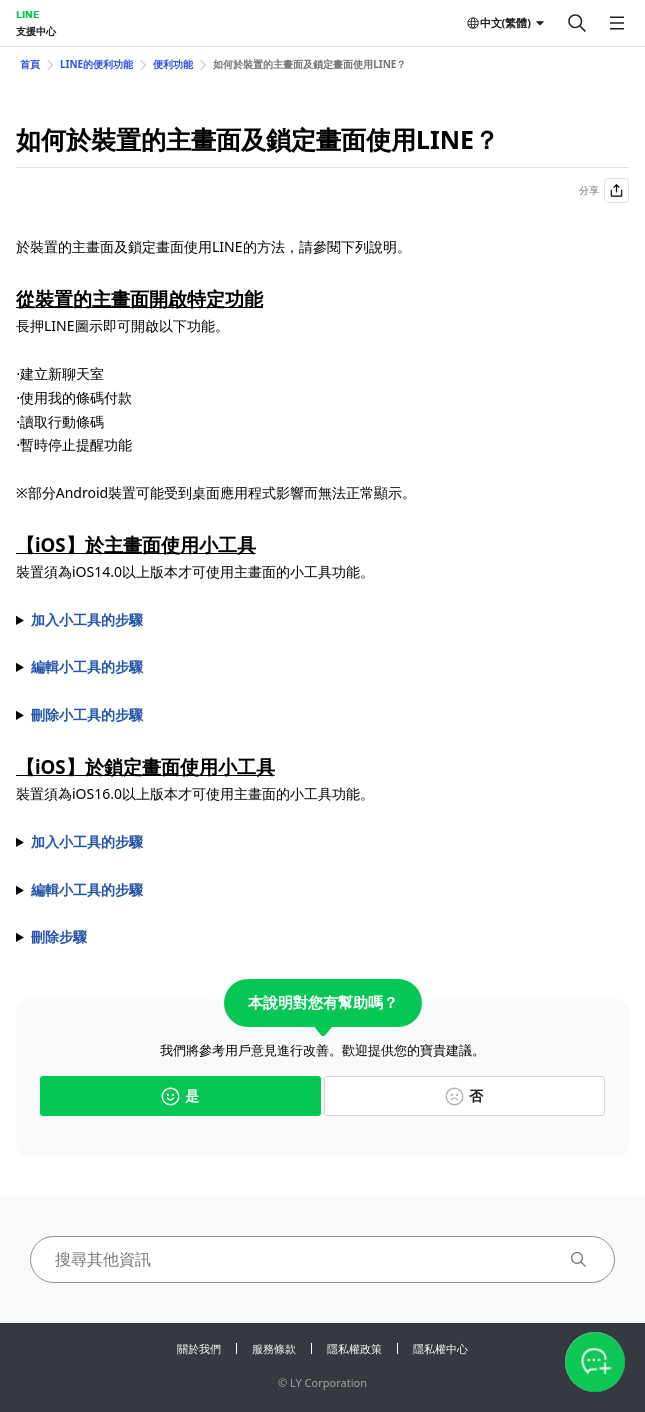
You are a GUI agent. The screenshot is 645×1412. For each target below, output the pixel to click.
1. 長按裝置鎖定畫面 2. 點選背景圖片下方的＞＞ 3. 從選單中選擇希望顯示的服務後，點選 (322, 890)
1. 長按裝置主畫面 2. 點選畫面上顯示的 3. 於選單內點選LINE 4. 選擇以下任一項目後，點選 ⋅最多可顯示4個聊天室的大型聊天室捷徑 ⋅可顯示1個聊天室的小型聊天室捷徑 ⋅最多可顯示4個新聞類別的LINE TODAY (322, 620)
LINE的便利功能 (96, 64)
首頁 (30, 64)
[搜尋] (577, 23)
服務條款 (274, 1348)
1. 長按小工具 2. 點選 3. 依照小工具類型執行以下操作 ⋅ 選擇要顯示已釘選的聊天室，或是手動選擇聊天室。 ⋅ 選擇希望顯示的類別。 (322, 667)
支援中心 (36, 31)
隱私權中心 (440, 1348)
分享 (604, 190)
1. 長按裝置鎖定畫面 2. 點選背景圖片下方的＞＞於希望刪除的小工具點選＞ (322, 937)
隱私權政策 (354, 1348)
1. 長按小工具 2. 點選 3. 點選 (322, 715)
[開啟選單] (617, 23)
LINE (27, 14)
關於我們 (199, 1348)
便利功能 (173, 64)
